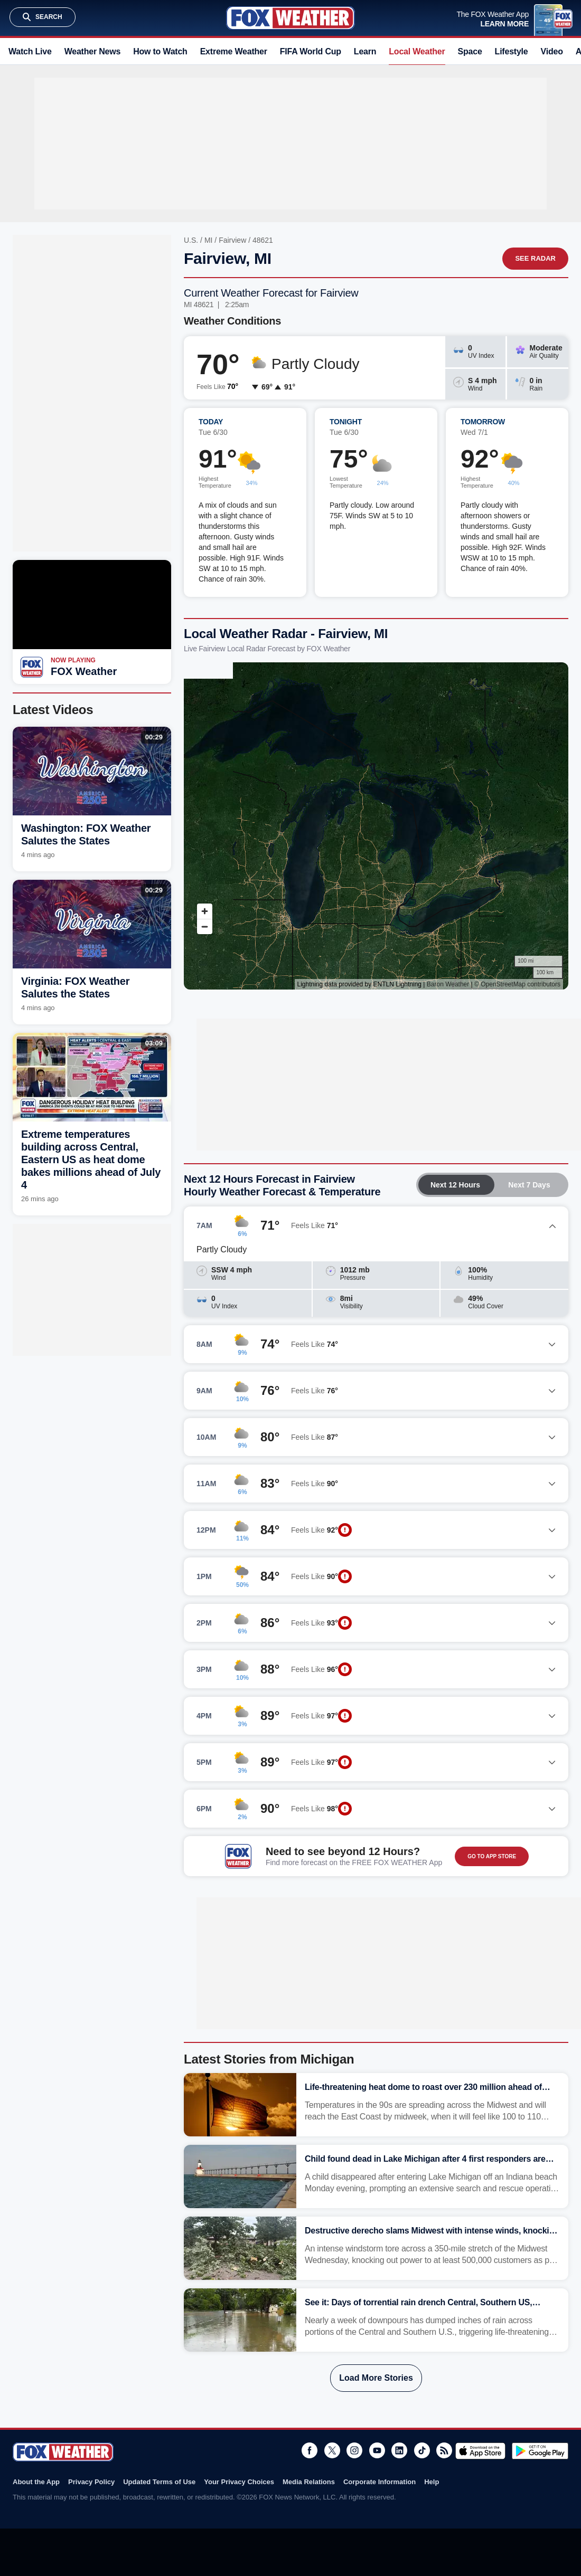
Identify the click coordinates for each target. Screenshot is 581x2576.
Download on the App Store (480, 2450)
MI (208, 240)
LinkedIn (399, 2450)
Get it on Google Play (540, 2450)
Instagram (354, 2450)
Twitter (332, 2450)
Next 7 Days (529, 1185)
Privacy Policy (91, 2482)
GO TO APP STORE (491, 1856)
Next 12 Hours (455, 1185)
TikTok (422, 2450)
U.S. (191, 240)
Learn (365, 51)
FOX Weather (84, 671)
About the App (36, 2482)
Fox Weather (290, 18)
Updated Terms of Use (159, 2482)
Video (552, 51)
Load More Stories (376, 2377)
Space (470, 51)
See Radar (535, 258)
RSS (444, 2450)
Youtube (377, 2450)
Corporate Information (379, 2482)
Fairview (232, 240)
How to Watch (160, 51)
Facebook (309, 2450)
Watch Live (30, 51)
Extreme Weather (233, 51)
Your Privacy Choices (239, 2482)
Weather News (92, 51)
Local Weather (417, 51)
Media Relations (309, 2482)
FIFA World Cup (310, 51)
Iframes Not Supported (376, 826)
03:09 (154, 1043)
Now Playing (73, 660)
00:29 (154, 737)
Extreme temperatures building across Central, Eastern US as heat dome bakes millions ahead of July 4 (91, 1159)
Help (431, 2482)
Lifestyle (511, 51)
